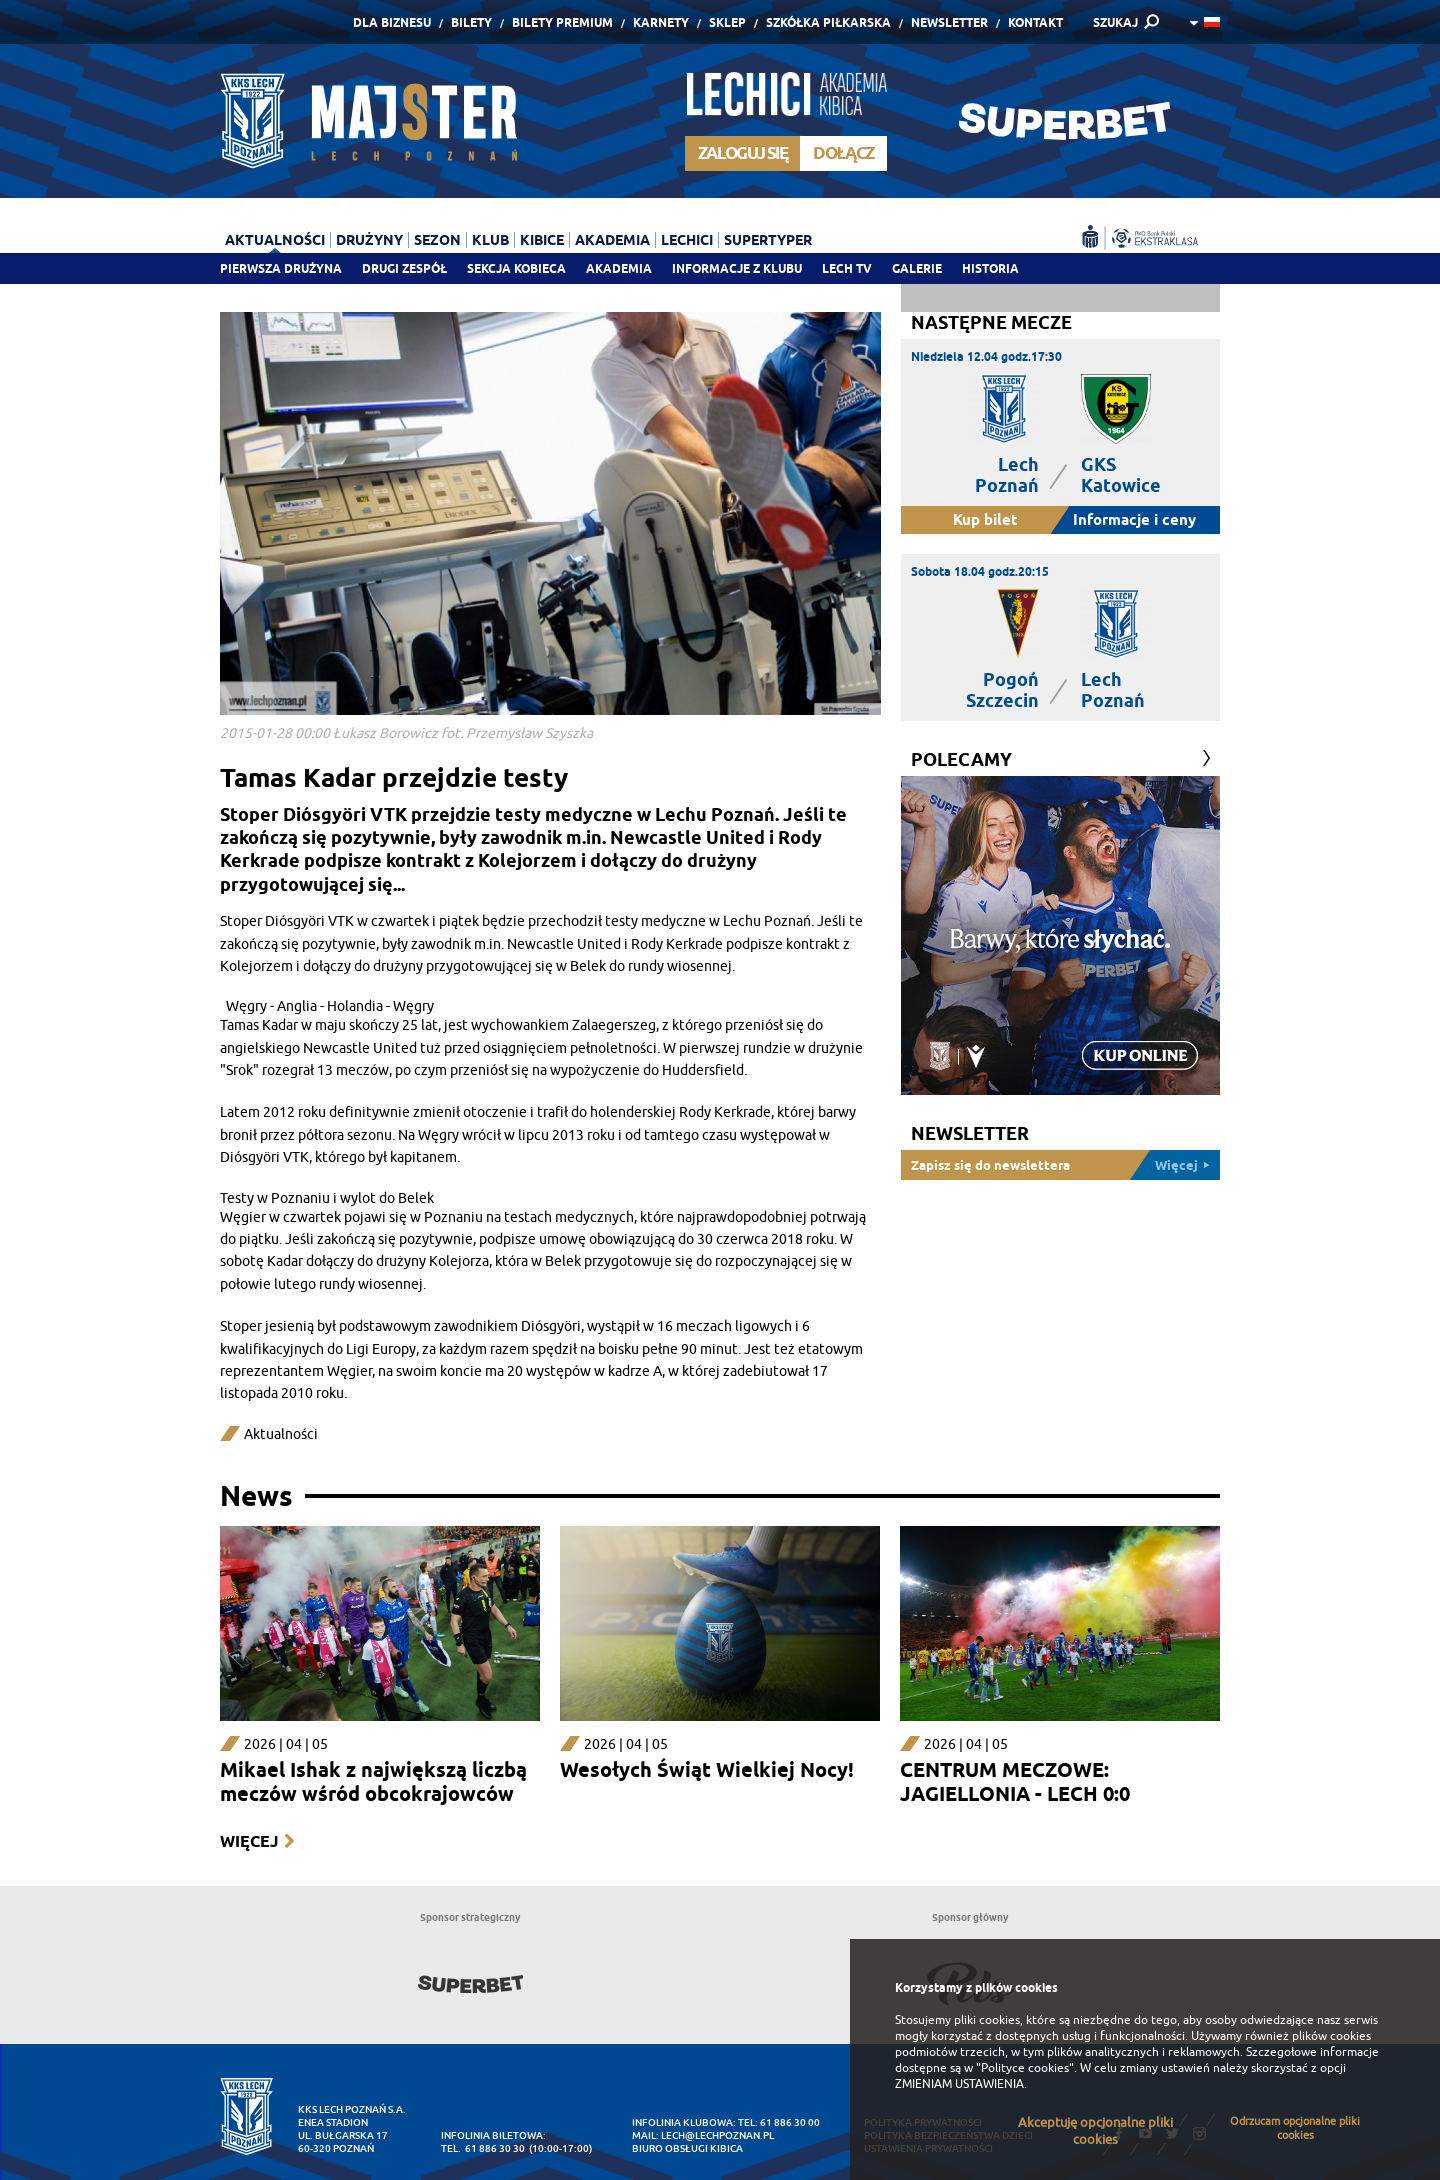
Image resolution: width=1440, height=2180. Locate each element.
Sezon (437, 240)
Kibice (542, 240)
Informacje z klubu (737, 268)
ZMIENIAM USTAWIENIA (959, 2084)
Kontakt (1035, 22)
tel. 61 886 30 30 (483, 2148)
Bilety (471, 22)
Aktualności (275, 240)
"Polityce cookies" (1025, 2068)
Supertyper (768, 240)
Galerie (917, 268)
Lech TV (847, 268)
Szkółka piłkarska (828, 22)
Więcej (249, 1841)
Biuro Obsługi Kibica (687, 2148)
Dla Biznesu (392, 22)
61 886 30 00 (790, 2122)
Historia (990, 268)
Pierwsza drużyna (281, 268)
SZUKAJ (1115, 22)
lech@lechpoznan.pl (717, 2135)
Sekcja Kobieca (516, 268)
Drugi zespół (404, 268)
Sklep (727, 22)
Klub (490, 240)
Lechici (687, 240)
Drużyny (369, 240)
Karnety (661, 22)
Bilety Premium (562, 22)
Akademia (619, 268)
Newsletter (949, 22)
